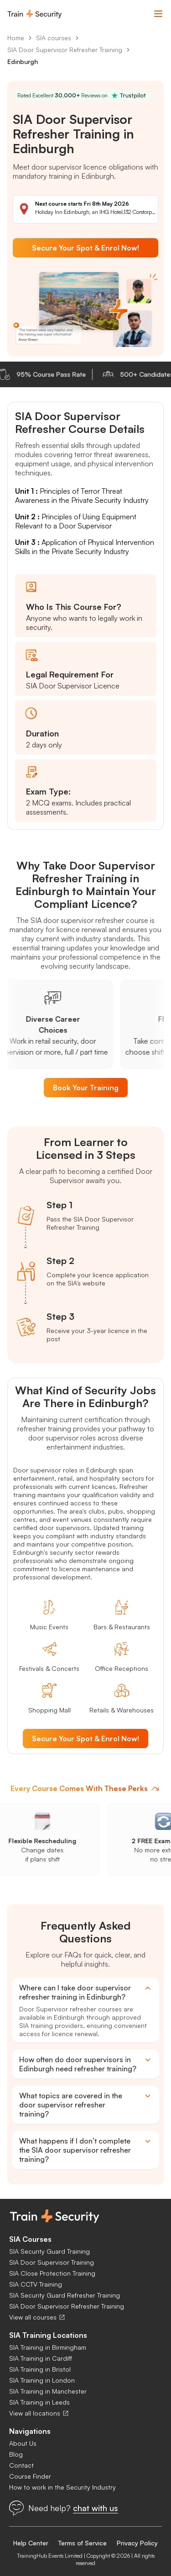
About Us (22, 2443)
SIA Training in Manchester (48, 2391)
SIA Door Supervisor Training (51, 2262)
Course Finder (30, 2476)
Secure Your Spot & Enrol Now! (85, 247)
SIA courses (53, 38)
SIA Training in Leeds (39, 2402)
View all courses (37, 2317)
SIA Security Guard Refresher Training (64, 2295)
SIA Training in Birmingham (47, 2347)
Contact (21, 2465)
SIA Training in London (42, 2380)
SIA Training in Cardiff (40, 2358)
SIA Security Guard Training (49, 2251)
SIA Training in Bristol (40, 2369)
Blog (16, 2454)
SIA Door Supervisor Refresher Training (64, 49)
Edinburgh (22, 61)
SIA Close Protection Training (52, 2273)
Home (15, 38)
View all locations (39, 2413)
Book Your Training (86, 1087)
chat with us (95, 2508)
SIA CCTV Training (35, 2284)
